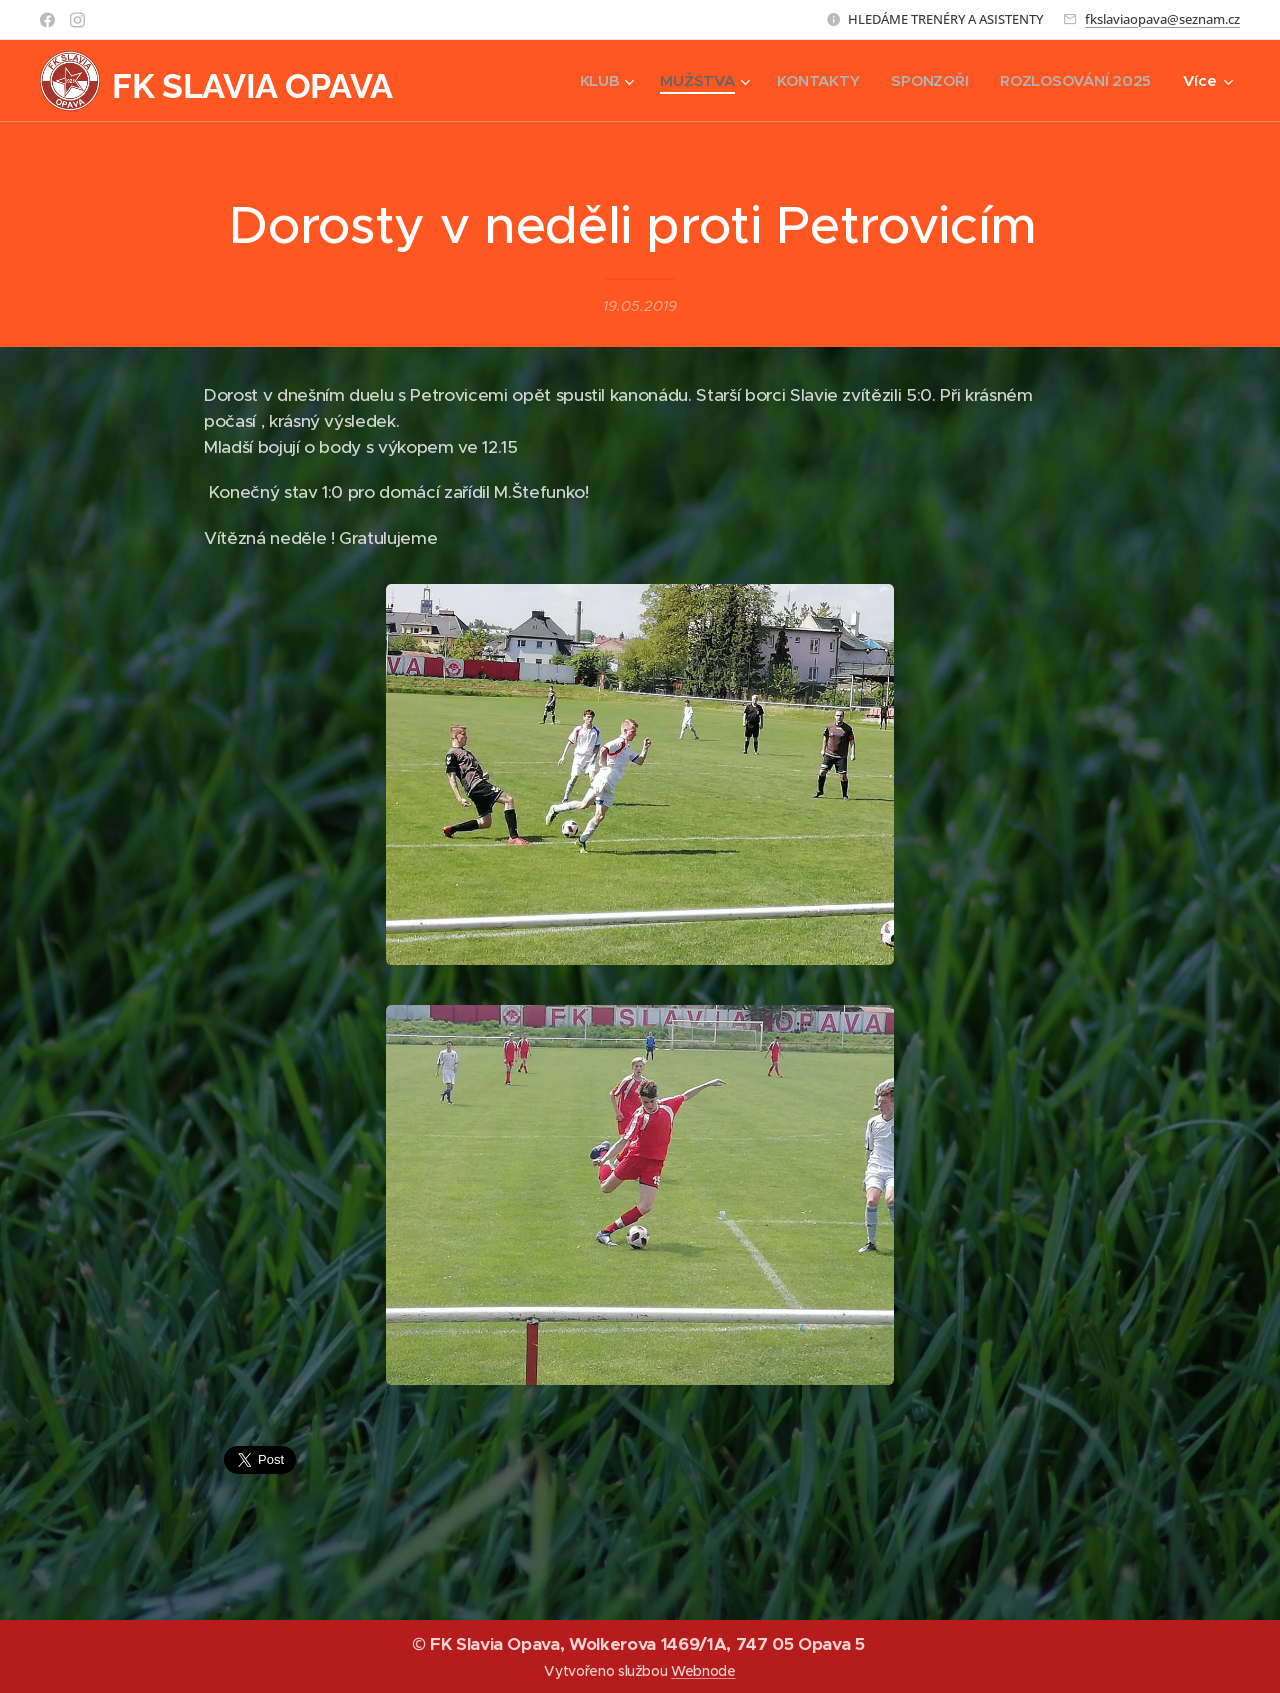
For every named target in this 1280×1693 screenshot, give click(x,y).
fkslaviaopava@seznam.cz (1162, 19)
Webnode (703, 1671)
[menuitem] (598, 81)
